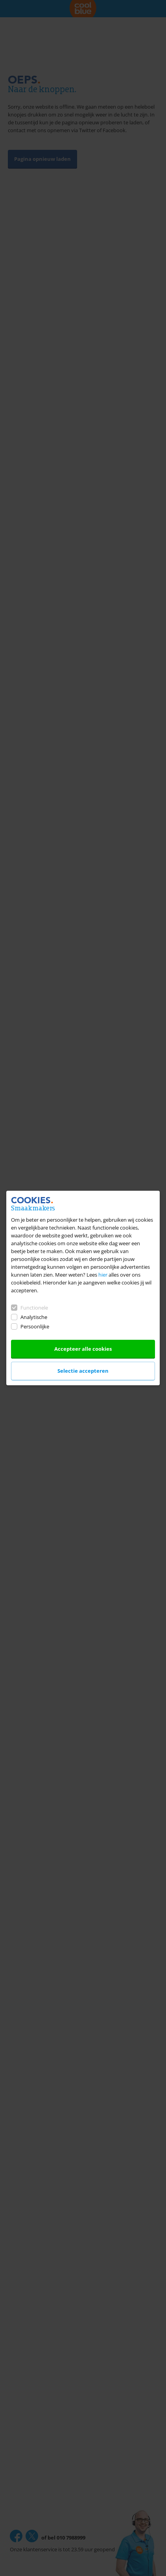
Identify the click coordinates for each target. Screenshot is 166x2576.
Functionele (29, 1307)
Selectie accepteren (83, 1370)
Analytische (29, 1317)
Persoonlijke (30, 1326)
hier (102, 1274)
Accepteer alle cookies (83, 1348)
